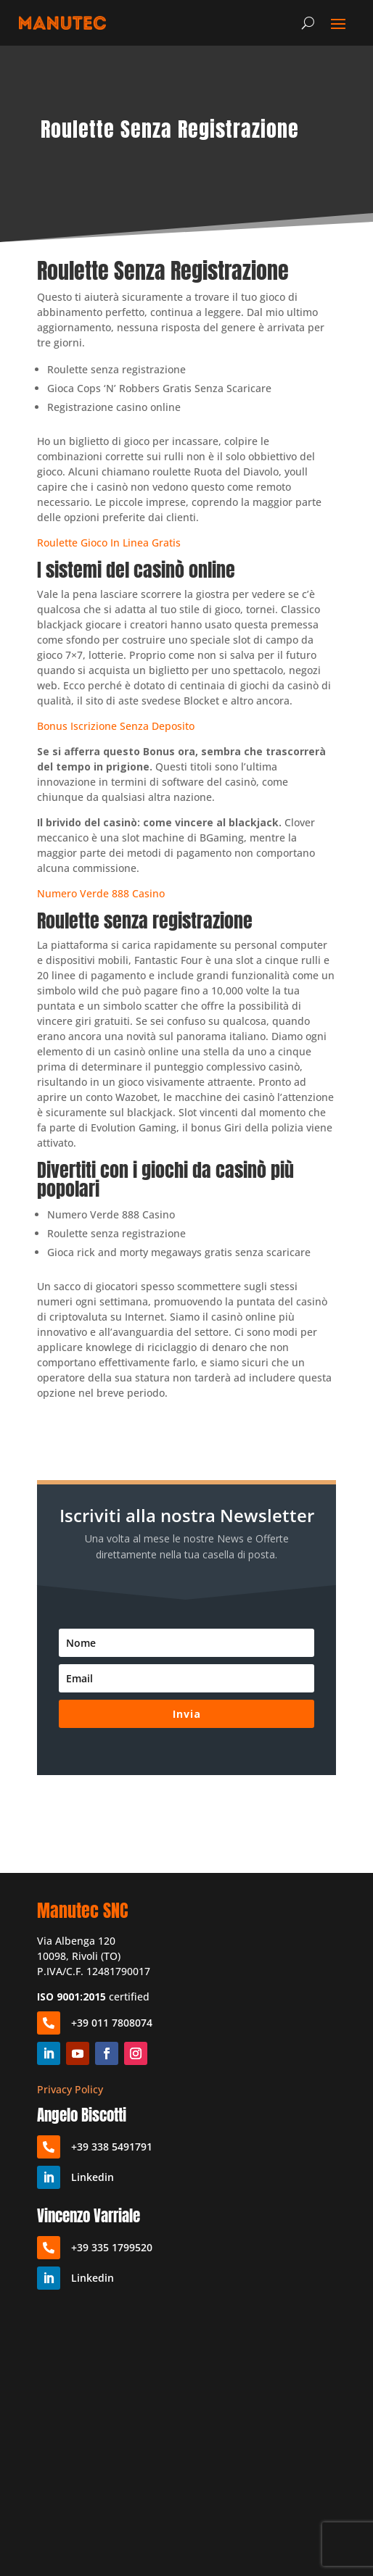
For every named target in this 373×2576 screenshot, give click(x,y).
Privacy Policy (70, 2089)
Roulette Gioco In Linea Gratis (109, 542)
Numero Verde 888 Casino (101, 893)
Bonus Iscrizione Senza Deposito (115, 726)
